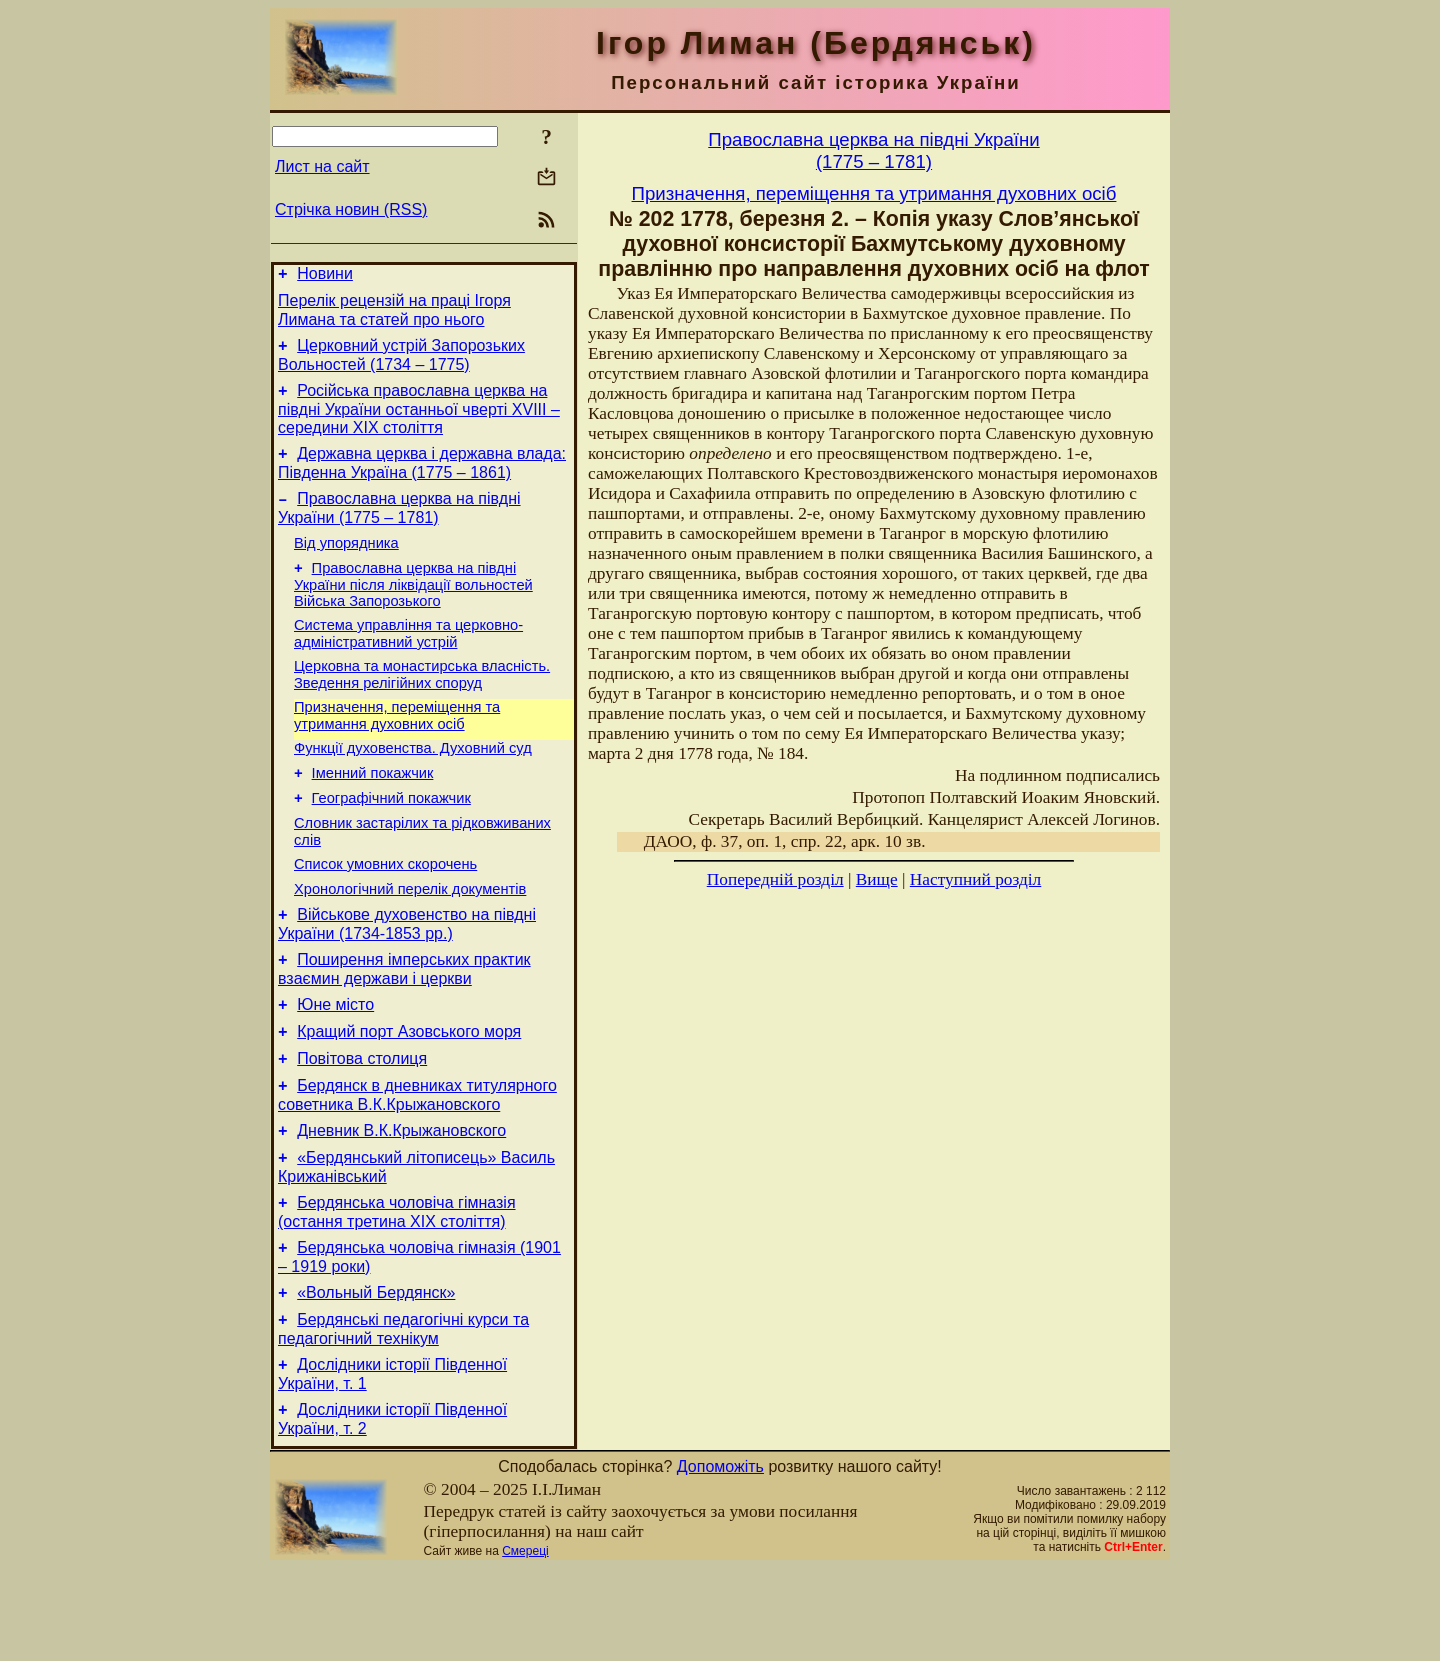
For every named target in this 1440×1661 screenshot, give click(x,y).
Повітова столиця (362, 1124)
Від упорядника (346, 564)
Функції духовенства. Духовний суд (413, 784)
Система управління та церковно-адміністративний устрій (408, 660)
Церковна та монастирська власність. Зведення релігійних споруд (422, 704)
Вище (877, 879)
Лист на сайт (322, 166)
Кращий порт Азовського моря (409, 1094)
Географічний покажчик (391, 840)
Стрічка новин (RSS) (351, 209)
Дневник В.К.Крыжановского (401, 1202)
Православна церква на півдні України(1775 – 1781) (873, 150)
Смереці (525, 1644)
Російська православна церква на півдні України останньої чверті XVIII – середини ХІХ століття (419, 421)
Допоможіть (720, 1559)
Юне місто (335, 1064)
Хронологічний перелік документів (410, 940)
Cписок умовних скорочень (385, 912)
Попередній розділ (775, 879)
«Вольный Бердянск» (376, 1376)
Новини (325, 276)
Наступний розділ (975, 879)
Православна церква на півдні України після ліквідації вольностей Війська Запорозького (413, 608)
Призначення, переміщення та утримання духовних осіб (397, 748)
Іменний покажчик (373, 812)
